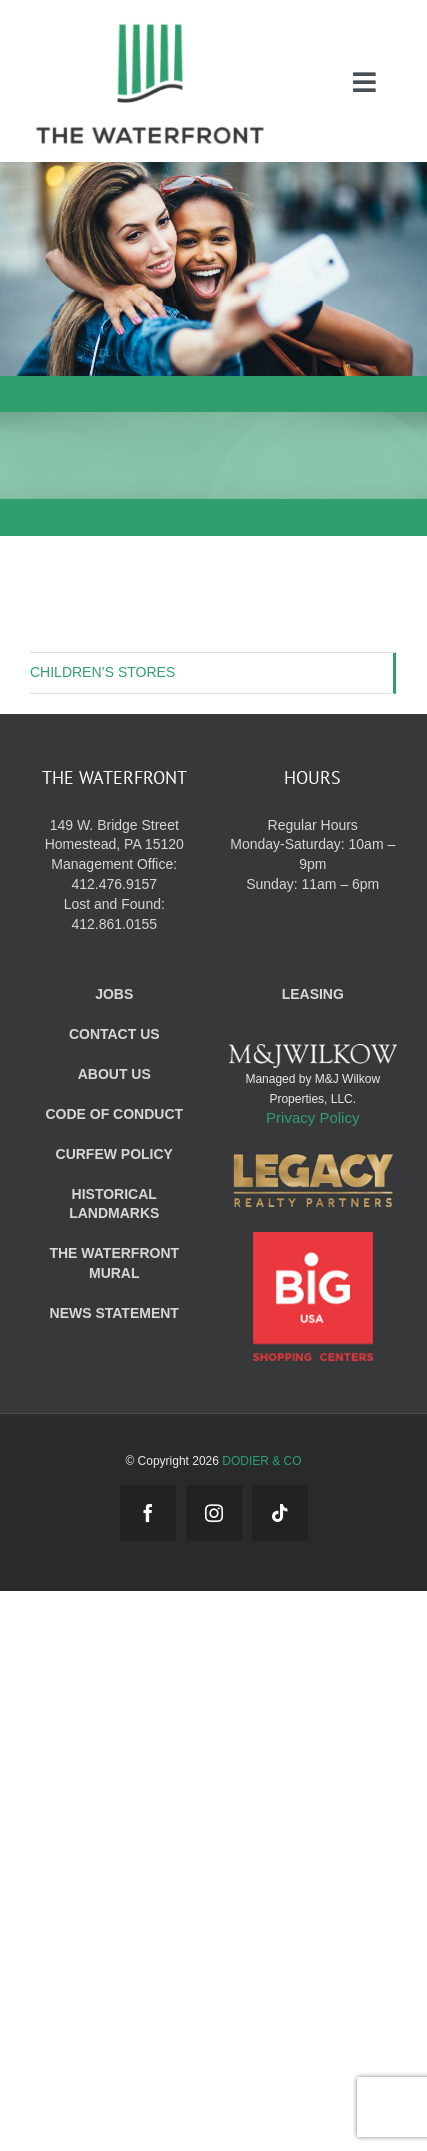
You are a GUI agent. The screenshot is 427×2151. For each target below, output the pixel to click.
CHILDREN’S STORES (102, 672)
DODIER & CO (261, 1461)
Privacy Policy (312, 1117)
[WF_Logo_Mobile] (150, 28)
